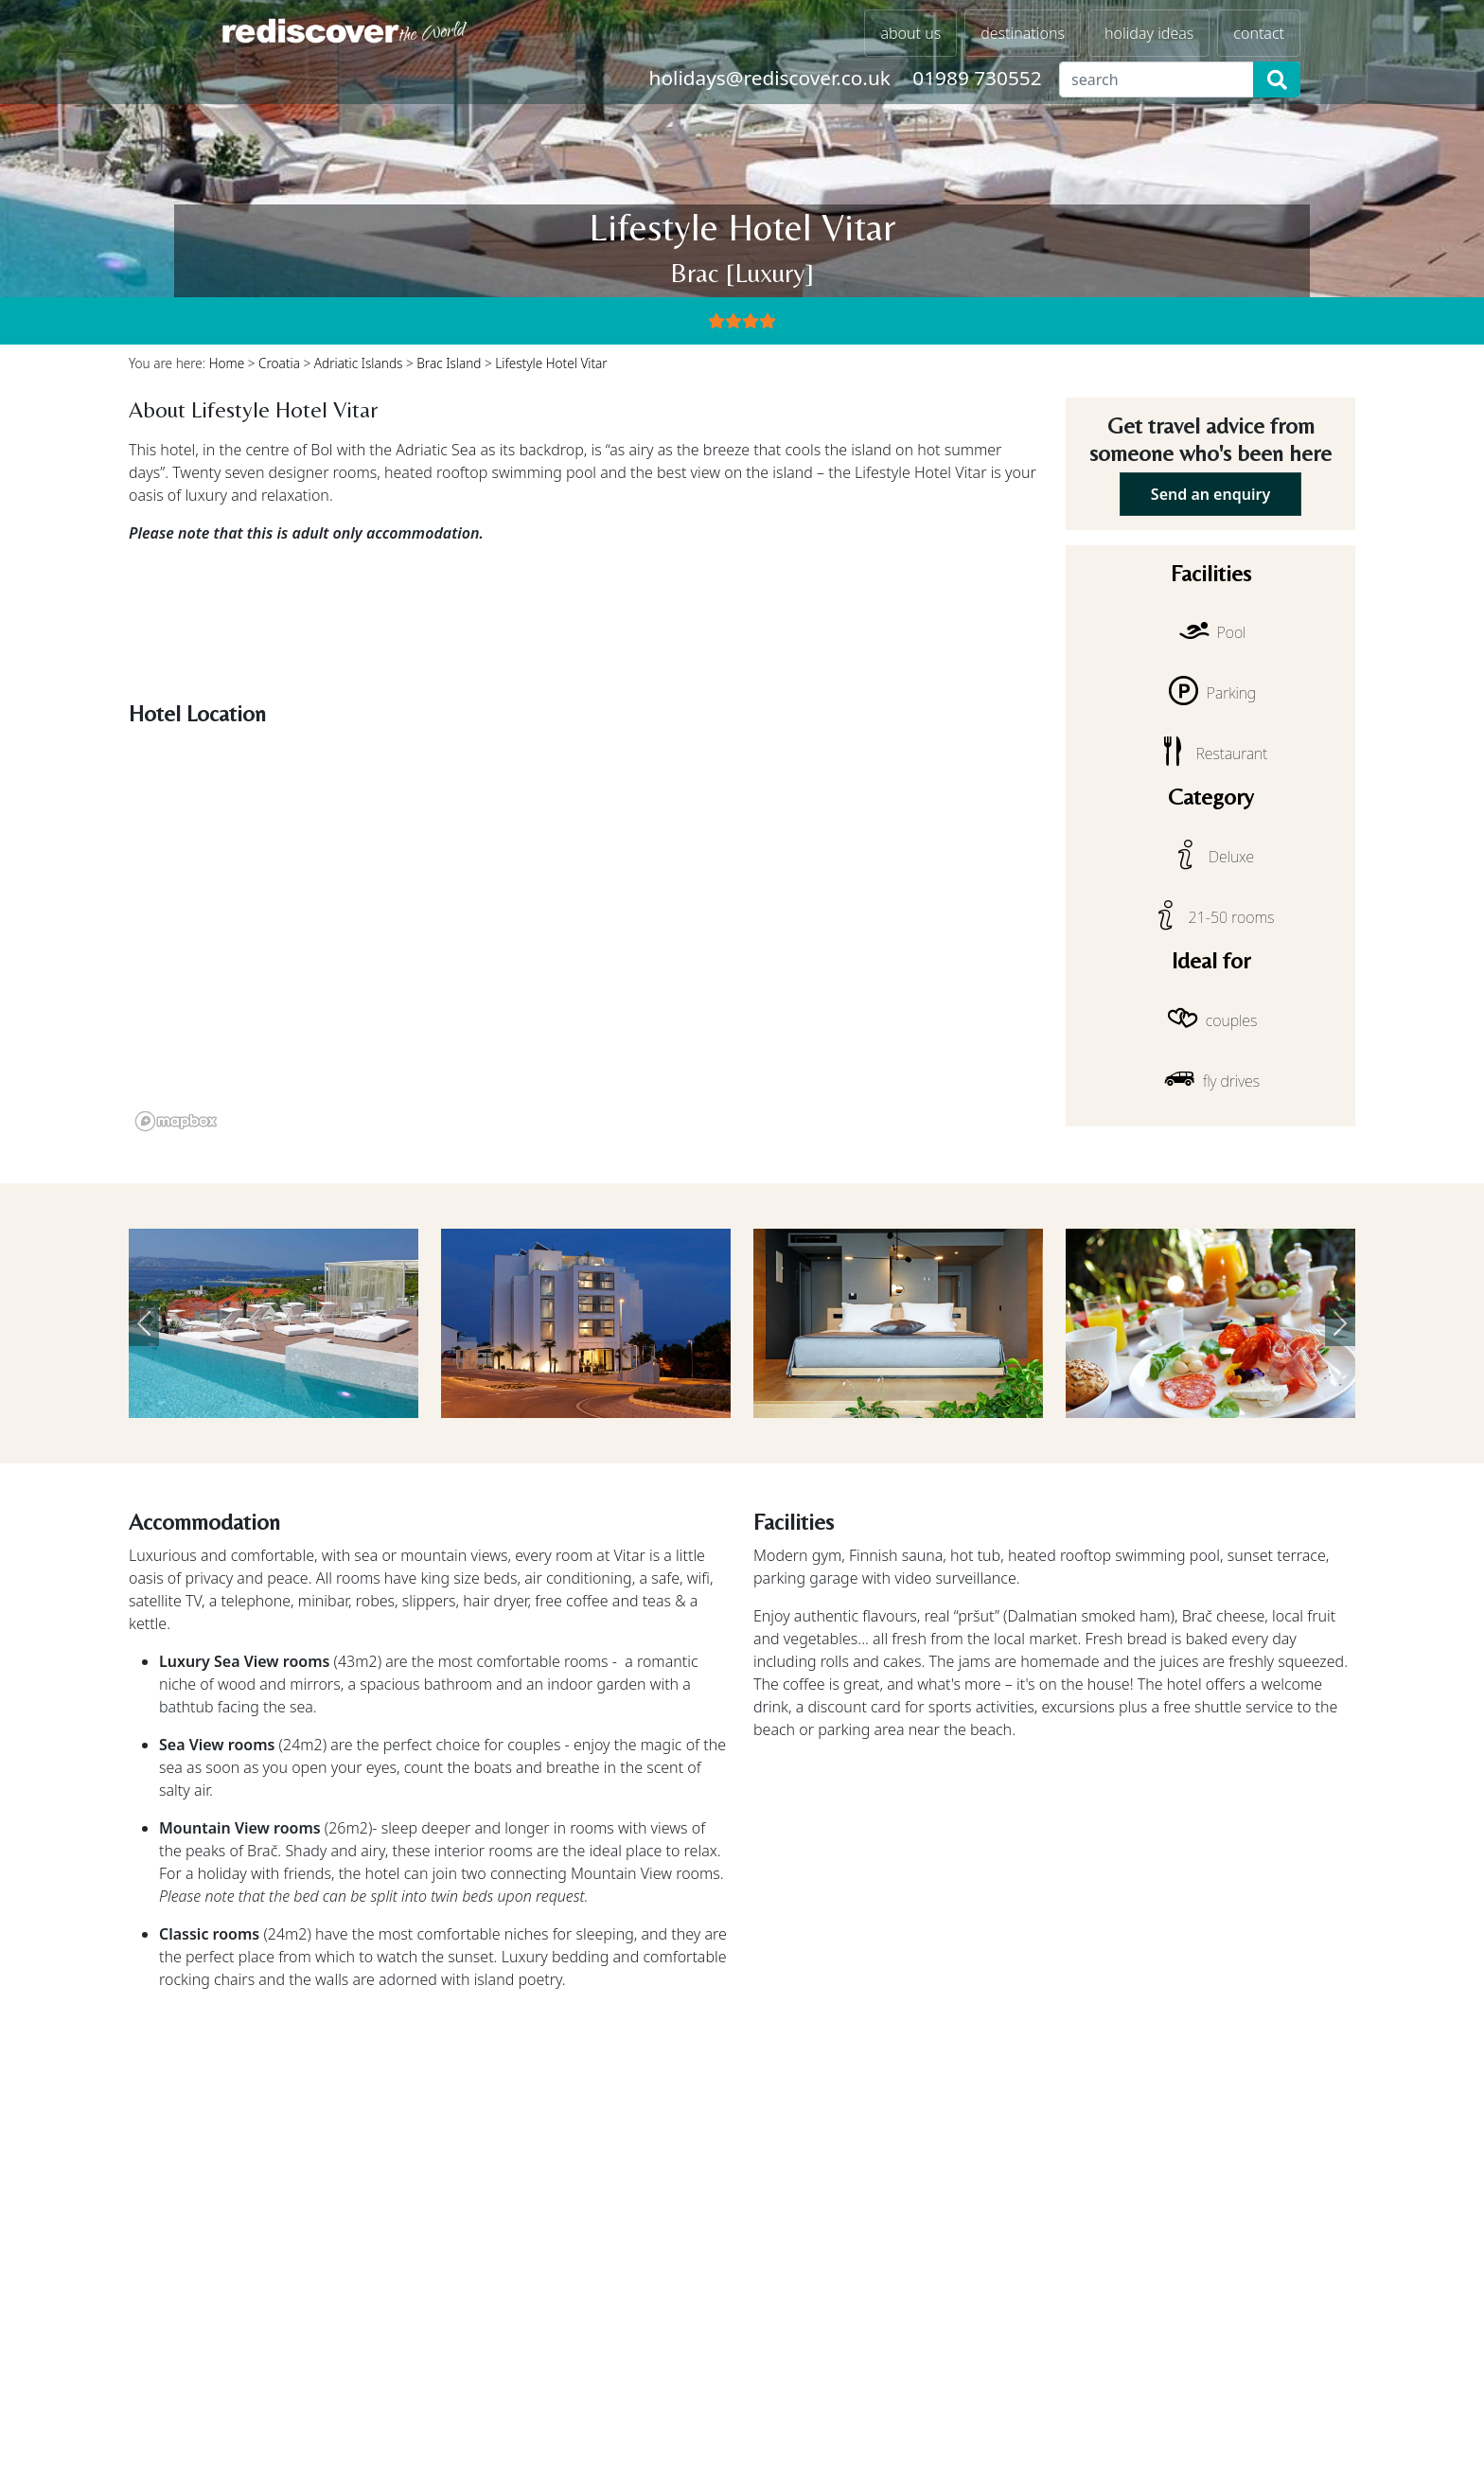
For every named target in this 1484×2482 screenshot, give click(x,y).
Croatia (279, 363)
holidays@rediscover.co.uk (770, 77)
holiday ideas (1148, 33)
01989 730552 (976, 77)
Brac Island (448, 363)
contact (1258, 33)
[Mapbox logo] (176, 1121)
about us (910, 33)
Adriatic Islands (358, 363)
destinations (1022, 33)
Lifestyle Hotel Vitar (551, 363)
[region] (586, 937)
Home (227, 363)
